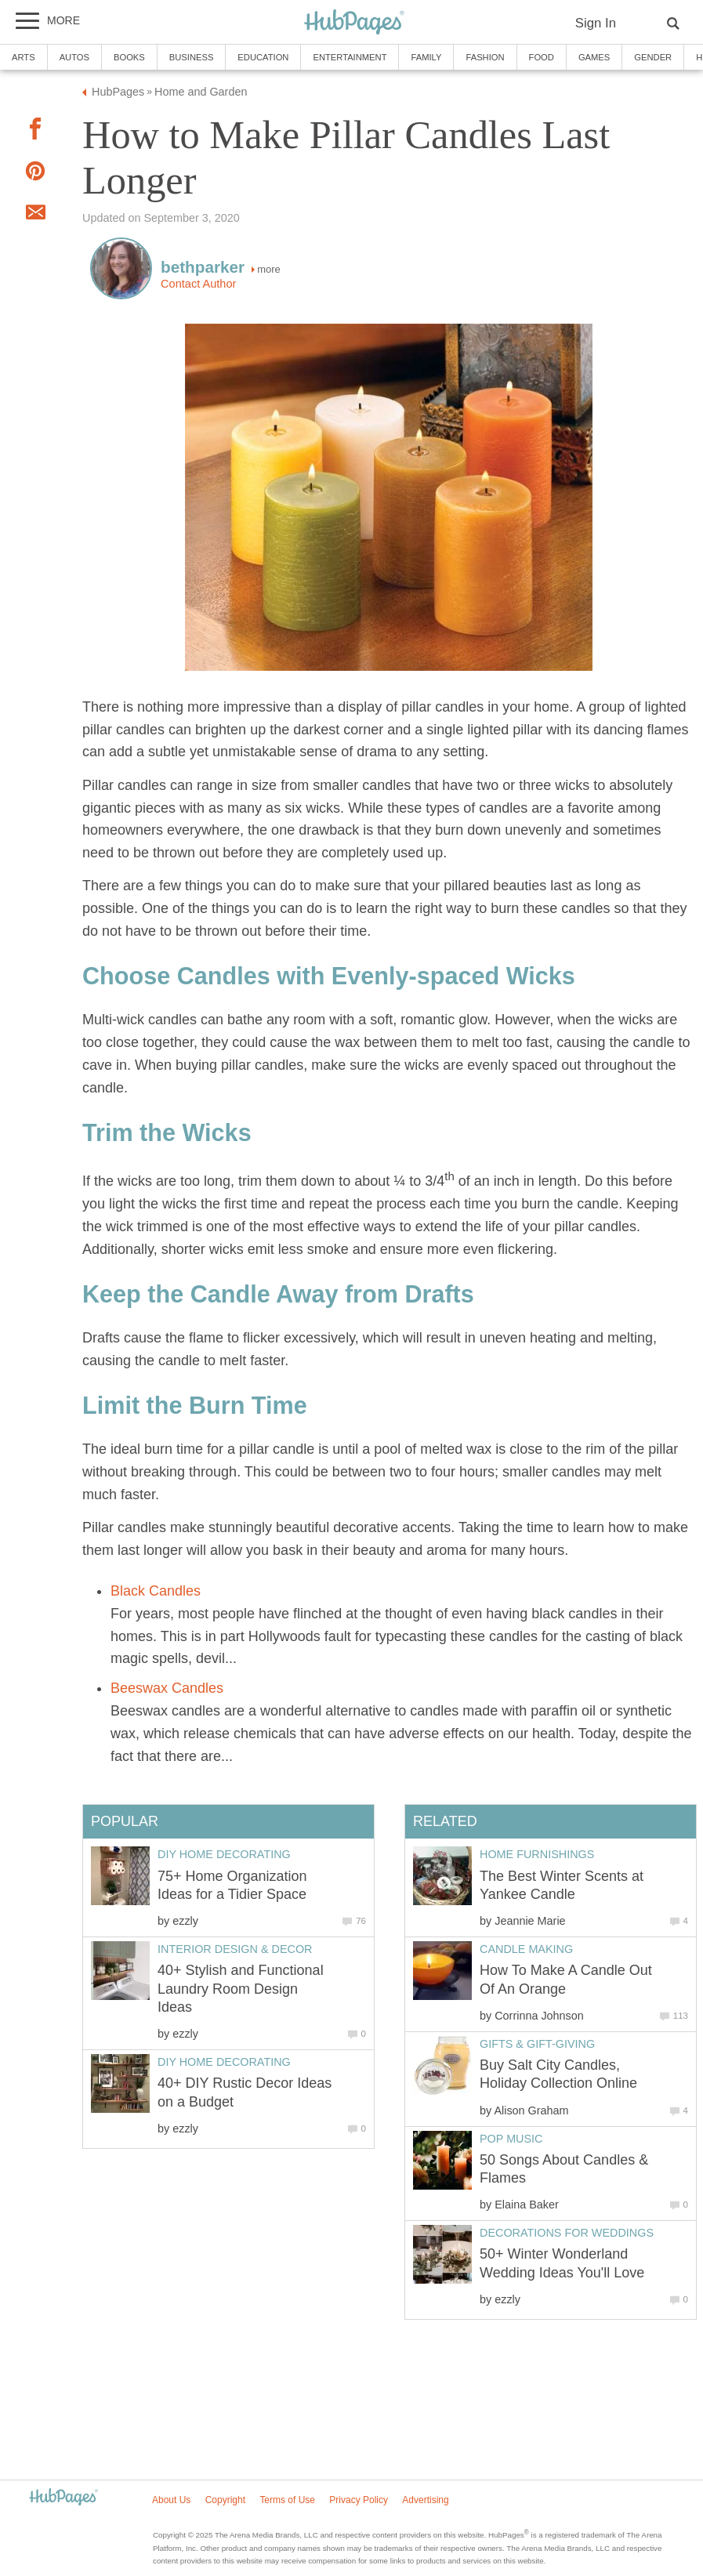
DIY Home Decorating (224, 1854)
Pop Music (511, 2138)
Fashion (485, 57)
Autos (74, 57)
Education (262, 57)
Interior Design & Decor (235, 1949)
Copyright (225, 2499)
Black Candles (156, 1591)
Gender (653, 57)
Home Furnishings (537, 1854)
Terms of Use (287, 2499)
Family (426, 57)
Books (129, 57)
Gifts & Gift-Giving (537, 2044)
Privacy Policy (358, 2499)
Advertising (425, 2499)
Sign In (595, 23)
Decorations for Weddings (567, 2232)
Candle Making (526, 1949)
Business (191, 57)
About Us (171, 2499)
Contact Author (198, 283)
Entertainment (349, 57)
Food (541, 57)
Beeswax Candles (167, 1688)
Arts (23, 57)
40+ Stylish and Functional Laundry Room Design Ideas (241, 1988)
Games (594, 57)
